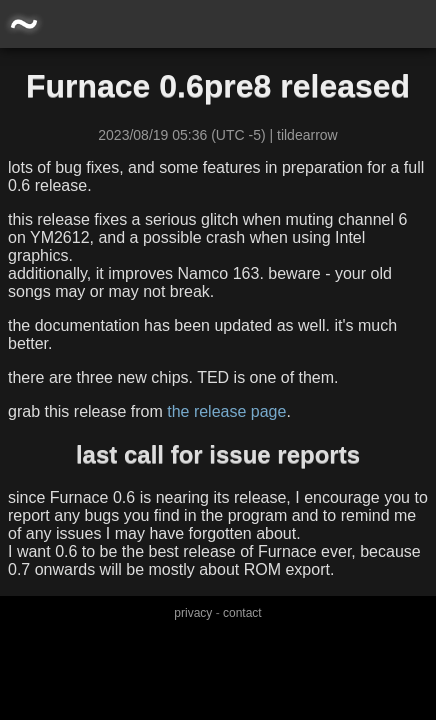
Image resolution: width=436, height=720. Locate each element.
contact (242, 613)
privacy (193, 613)
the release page (226, 411)
